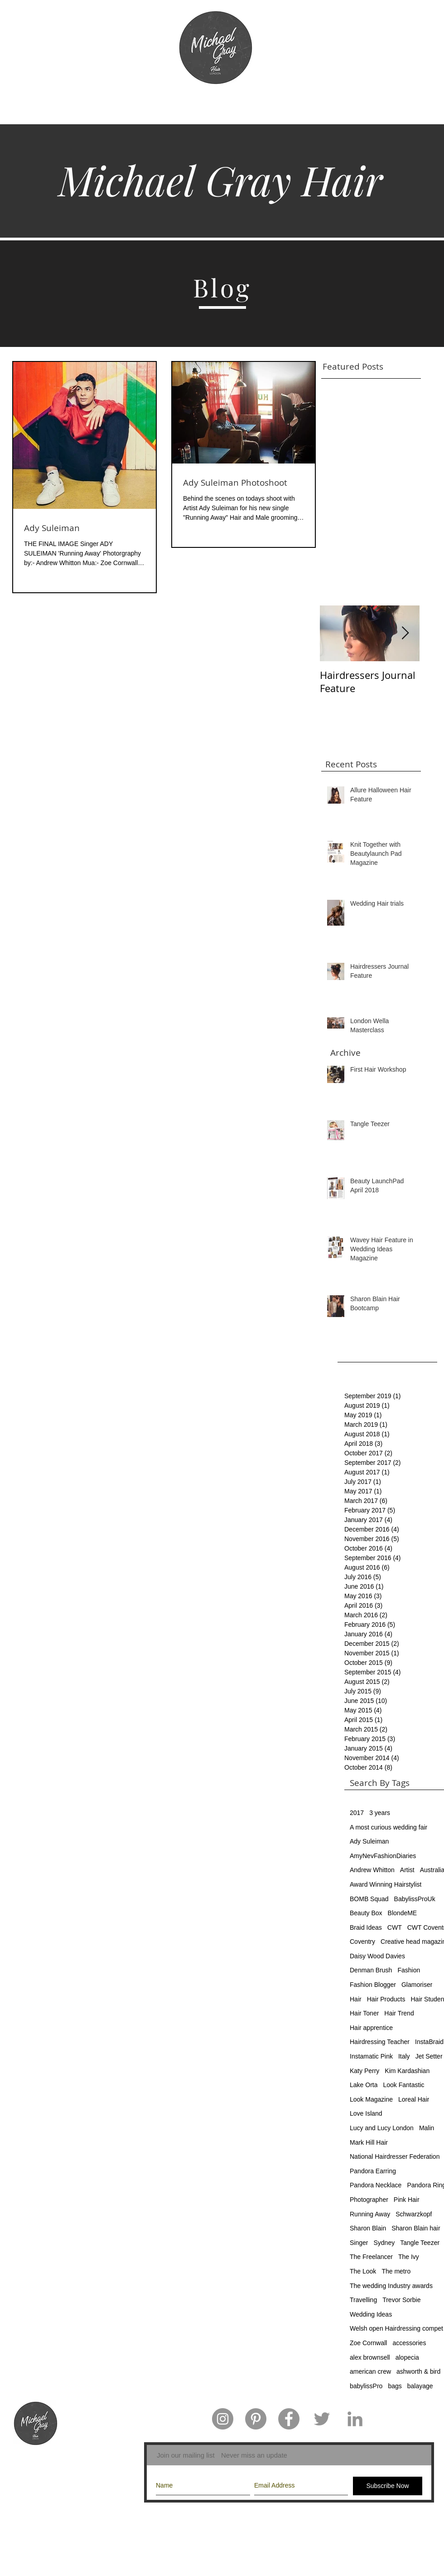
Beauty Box (366, 1913)
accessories (409, 2343)
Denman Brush (371, 1970)
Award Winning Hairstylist (385, 1884)
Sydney (384, 2242)
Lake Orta (363, 2084)
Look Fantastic (403, 2084)
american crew (370, 2371)
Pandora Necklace (375, 2185)
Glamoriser (416, 1984)
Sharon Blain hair (415, 2228)
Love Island (366, 2113)
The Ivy (408, 2256)
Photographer (369, 2199)
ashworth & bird (418, 2371)
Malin (426, 2128)
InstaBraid (429, 2041)
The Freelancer (371, 2256)
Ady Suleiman (369, 1841)
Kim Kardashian (407, 2070)
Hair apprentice (371, 2027)
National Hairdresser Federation (394, 2156)
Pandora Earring (373, 2171)
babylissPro (366, 2386)
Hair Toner (364, 2013)
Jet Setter (429, 2056)
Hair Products (386, 1999)
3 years (379, 1812)
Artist (407, 1869)
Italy (404, 2056)
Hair (356, 1999)
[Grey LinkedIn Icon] (355, 2419)
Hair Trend (399, 2013)
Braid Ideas (366, 1927)
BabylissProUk (414, 1899)
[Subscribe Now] (387, 2486)
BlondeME (402, 1913)
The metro (395, 2271)
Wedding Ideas (371, 2314)
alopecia (407, 2357)
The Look (363, 2271)
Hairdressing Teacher (380, 2041)
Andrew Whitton (372, 1869)
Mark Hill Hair (369, 2142)
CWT (394, 1927)
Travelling (363, 2299)
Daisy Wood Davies (377, 1956)
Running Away (370, 2214)
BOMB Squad (369, 1899)
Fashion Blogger (373, 1984)
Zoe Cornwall (368, 2343)
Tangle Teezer (419, 2242)
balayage (420, 2386)
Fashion (408, 1970)
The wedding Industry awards (391, 2285)
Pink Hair (407, 2199)
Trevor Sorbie (401, 2299)
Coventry (362, 1941)
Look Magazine (371, 2099)
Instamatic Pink (371, 2056)
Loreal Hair (413, 2099)
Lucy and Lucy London (382, 2128)
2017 (357, 1812)
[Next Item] (405, 633)
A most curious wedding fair (388, 1827)
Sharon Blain (368, 2228)
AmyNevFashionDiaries (383, 1855)
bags (394, 2386)
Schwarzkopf (414, 2214)
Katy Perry (364, 2070)
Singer (359, 2242)
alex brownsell (370, 2357)
